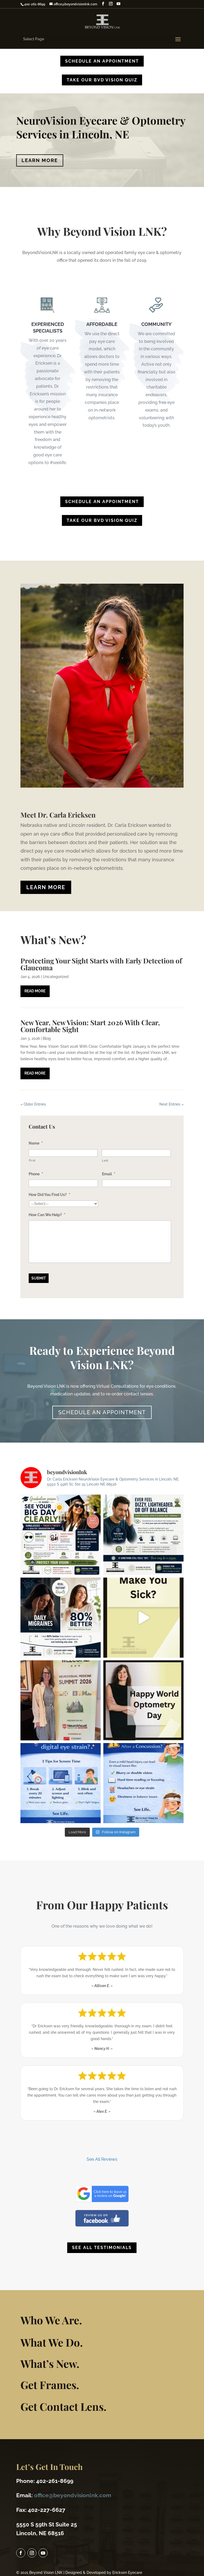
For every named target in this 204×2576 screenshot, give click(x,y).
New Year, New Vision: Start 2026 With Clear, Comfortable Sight (90, 1026)
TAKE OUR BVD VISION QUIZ (102, 79)
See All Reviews (102, 2159)
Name (36, 1143)
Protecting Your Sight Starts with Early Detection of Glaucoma (101, 964)
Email (108, 1174)
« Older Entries (33, 1104)
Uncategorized (56, 977)
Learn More (40, 160)
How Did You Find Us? (49, 1195)
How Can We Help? (47, 1215)
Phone (36, 1174)
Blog (47, 1038)
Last (105, 1160)
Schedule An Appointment (102, 61)
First (32, 1160)
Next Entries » (171, 1104)
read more (34, 991)
